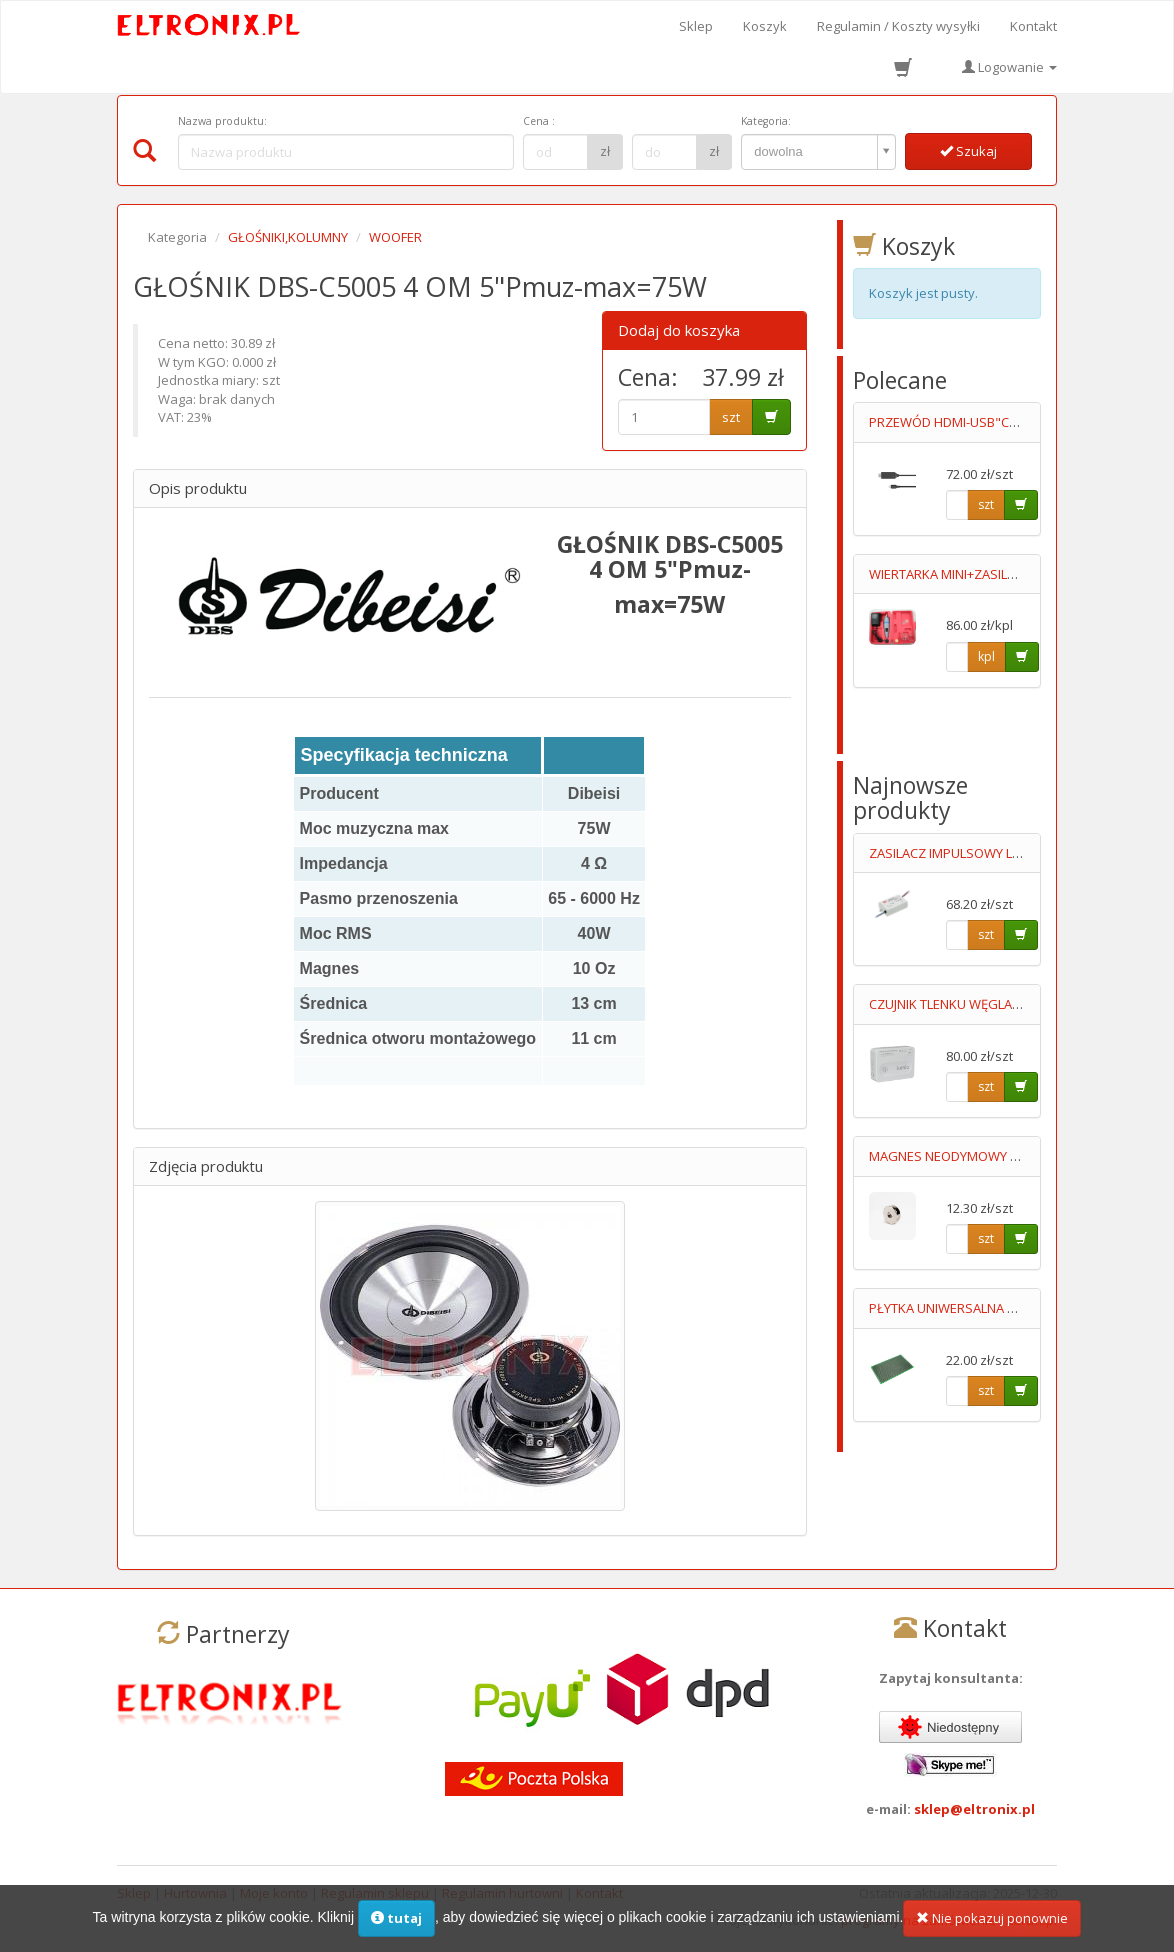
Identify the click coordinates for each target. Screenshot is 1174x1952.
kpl (986, 656)
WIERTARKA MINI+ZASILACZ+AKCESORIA (987, 574)
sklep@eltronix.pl (974, 1809)
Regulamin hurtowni (502, 1893)
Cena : (539, 121)
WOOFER (395, 237)
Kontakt (1033, 26)
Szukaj (968, 151)
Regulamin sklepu (375, 1893)
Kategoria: (766, 121)
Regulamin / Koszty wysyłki (898, 26)
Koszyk (765, 26)
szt (731, 417)
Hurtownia (195, 1893)
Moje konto (274, 1893)
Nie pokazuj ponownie (992, 1929)
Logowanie (1009, 67)
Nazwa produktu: (222, 121)
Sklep (696, 26)
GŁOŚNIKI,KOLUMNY (288, 237)
